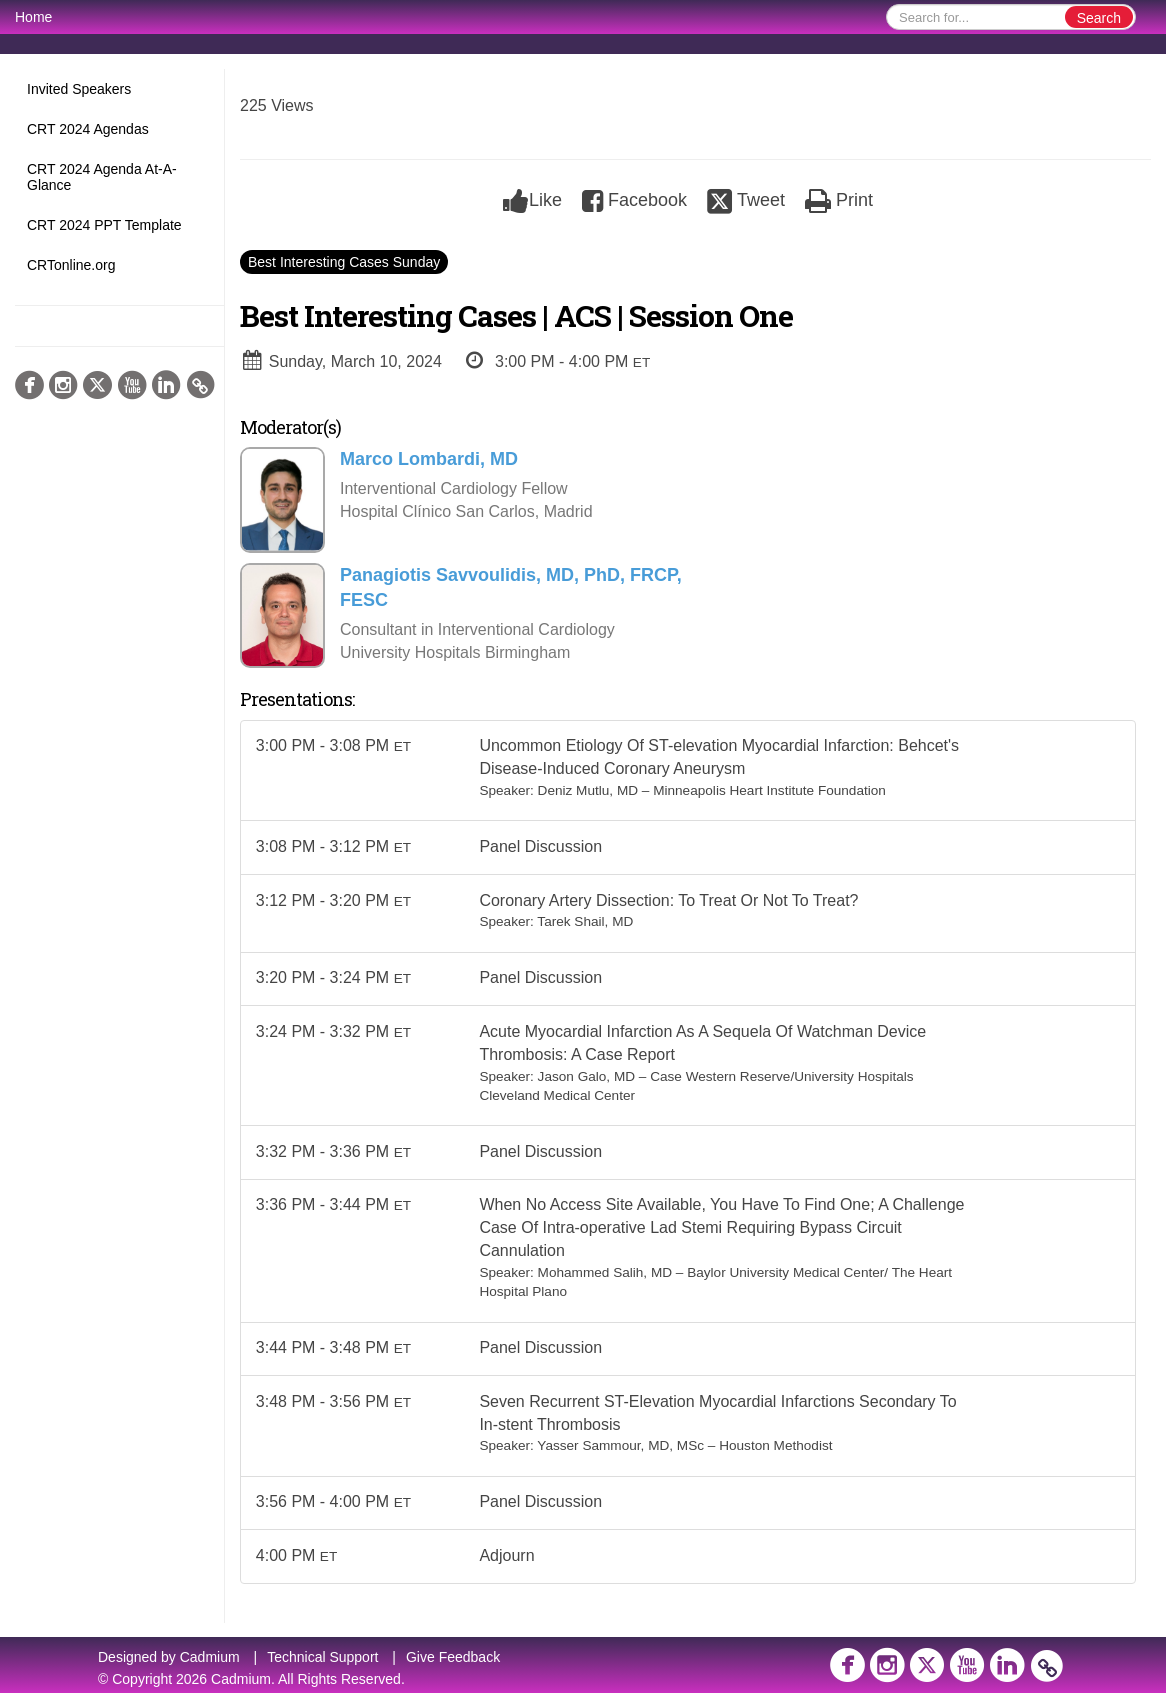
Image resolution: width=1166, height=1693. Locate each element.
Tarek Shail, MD (585, 922)
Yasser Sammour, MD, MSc (620, 1449)
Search (1099, 18)
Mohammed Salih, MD (605, 1275)
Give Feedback (453, 1657)
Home (33, 17)
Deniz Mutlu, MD (588, 790)
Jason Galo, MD (586, 1077)
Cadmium (210, 1657)
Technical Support (322, 1657)
